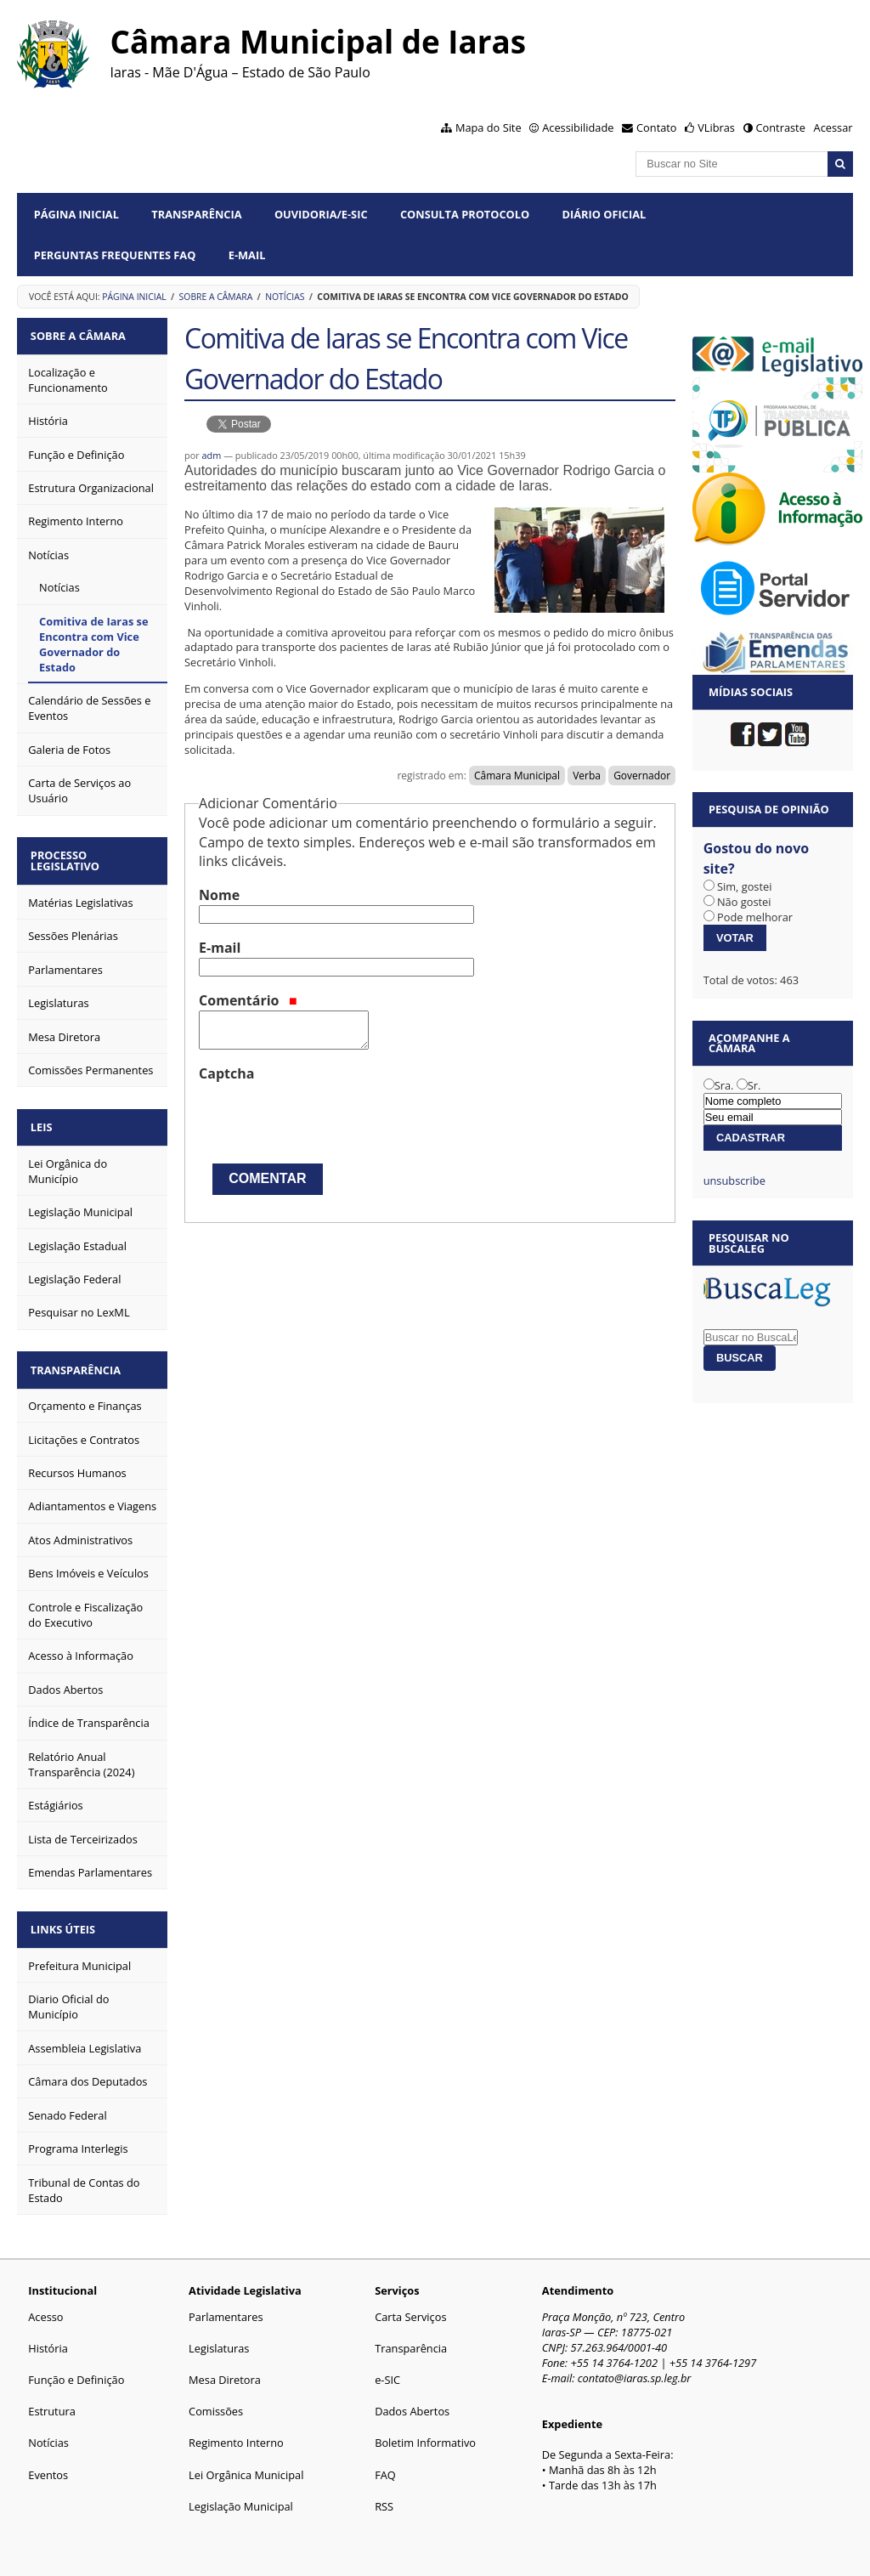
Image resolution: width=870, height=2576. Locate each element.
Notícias (284, 297)
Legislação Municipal (241, 2492)
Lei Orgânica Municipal (246, 2460)
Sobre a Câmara (216, 297)
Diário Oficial (604, 214)
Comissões (216, 2397)
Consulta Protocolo (464, 214)
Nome (219, 895)
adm (212, 455)
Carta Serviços (410, 2303)
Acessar (833, 127)
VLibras (716, 127)
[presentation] (328, 1117)
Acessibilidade (577, 127)
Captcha (226, 1073)
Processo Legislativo (68, 857)
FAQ (385, 2460)
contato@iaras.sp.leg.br (635, 2364)
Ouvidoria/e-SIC (321, 214)
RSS (384, 2492)
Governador (641, 775)
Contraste (780, 127)
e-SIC (387, 2366)
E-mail (247, 255)
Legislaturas (219, 2334)
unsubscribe (734, 1180)
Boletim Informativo (425, 2429)
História (48, 2334)
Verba (587, 775)
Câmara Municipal (517, 775)
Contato (656, 127)
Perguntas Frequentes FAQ (115, 255)
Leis (45, 1120)
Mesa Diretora (225, 2366)
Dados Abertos (412, 2397)
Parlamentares (226, 2303)
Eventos (48, 2460)
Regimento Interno (236, 2429)
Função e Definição (76, 2366)
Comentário (248, 1000)
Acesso (45, 2303)
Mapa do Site (488, 127)
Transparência (196, 214)
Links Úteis (66, 1917)
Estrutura (52, 2397)
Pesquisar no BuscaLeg (749, 1243)
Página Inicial (76, 214)
